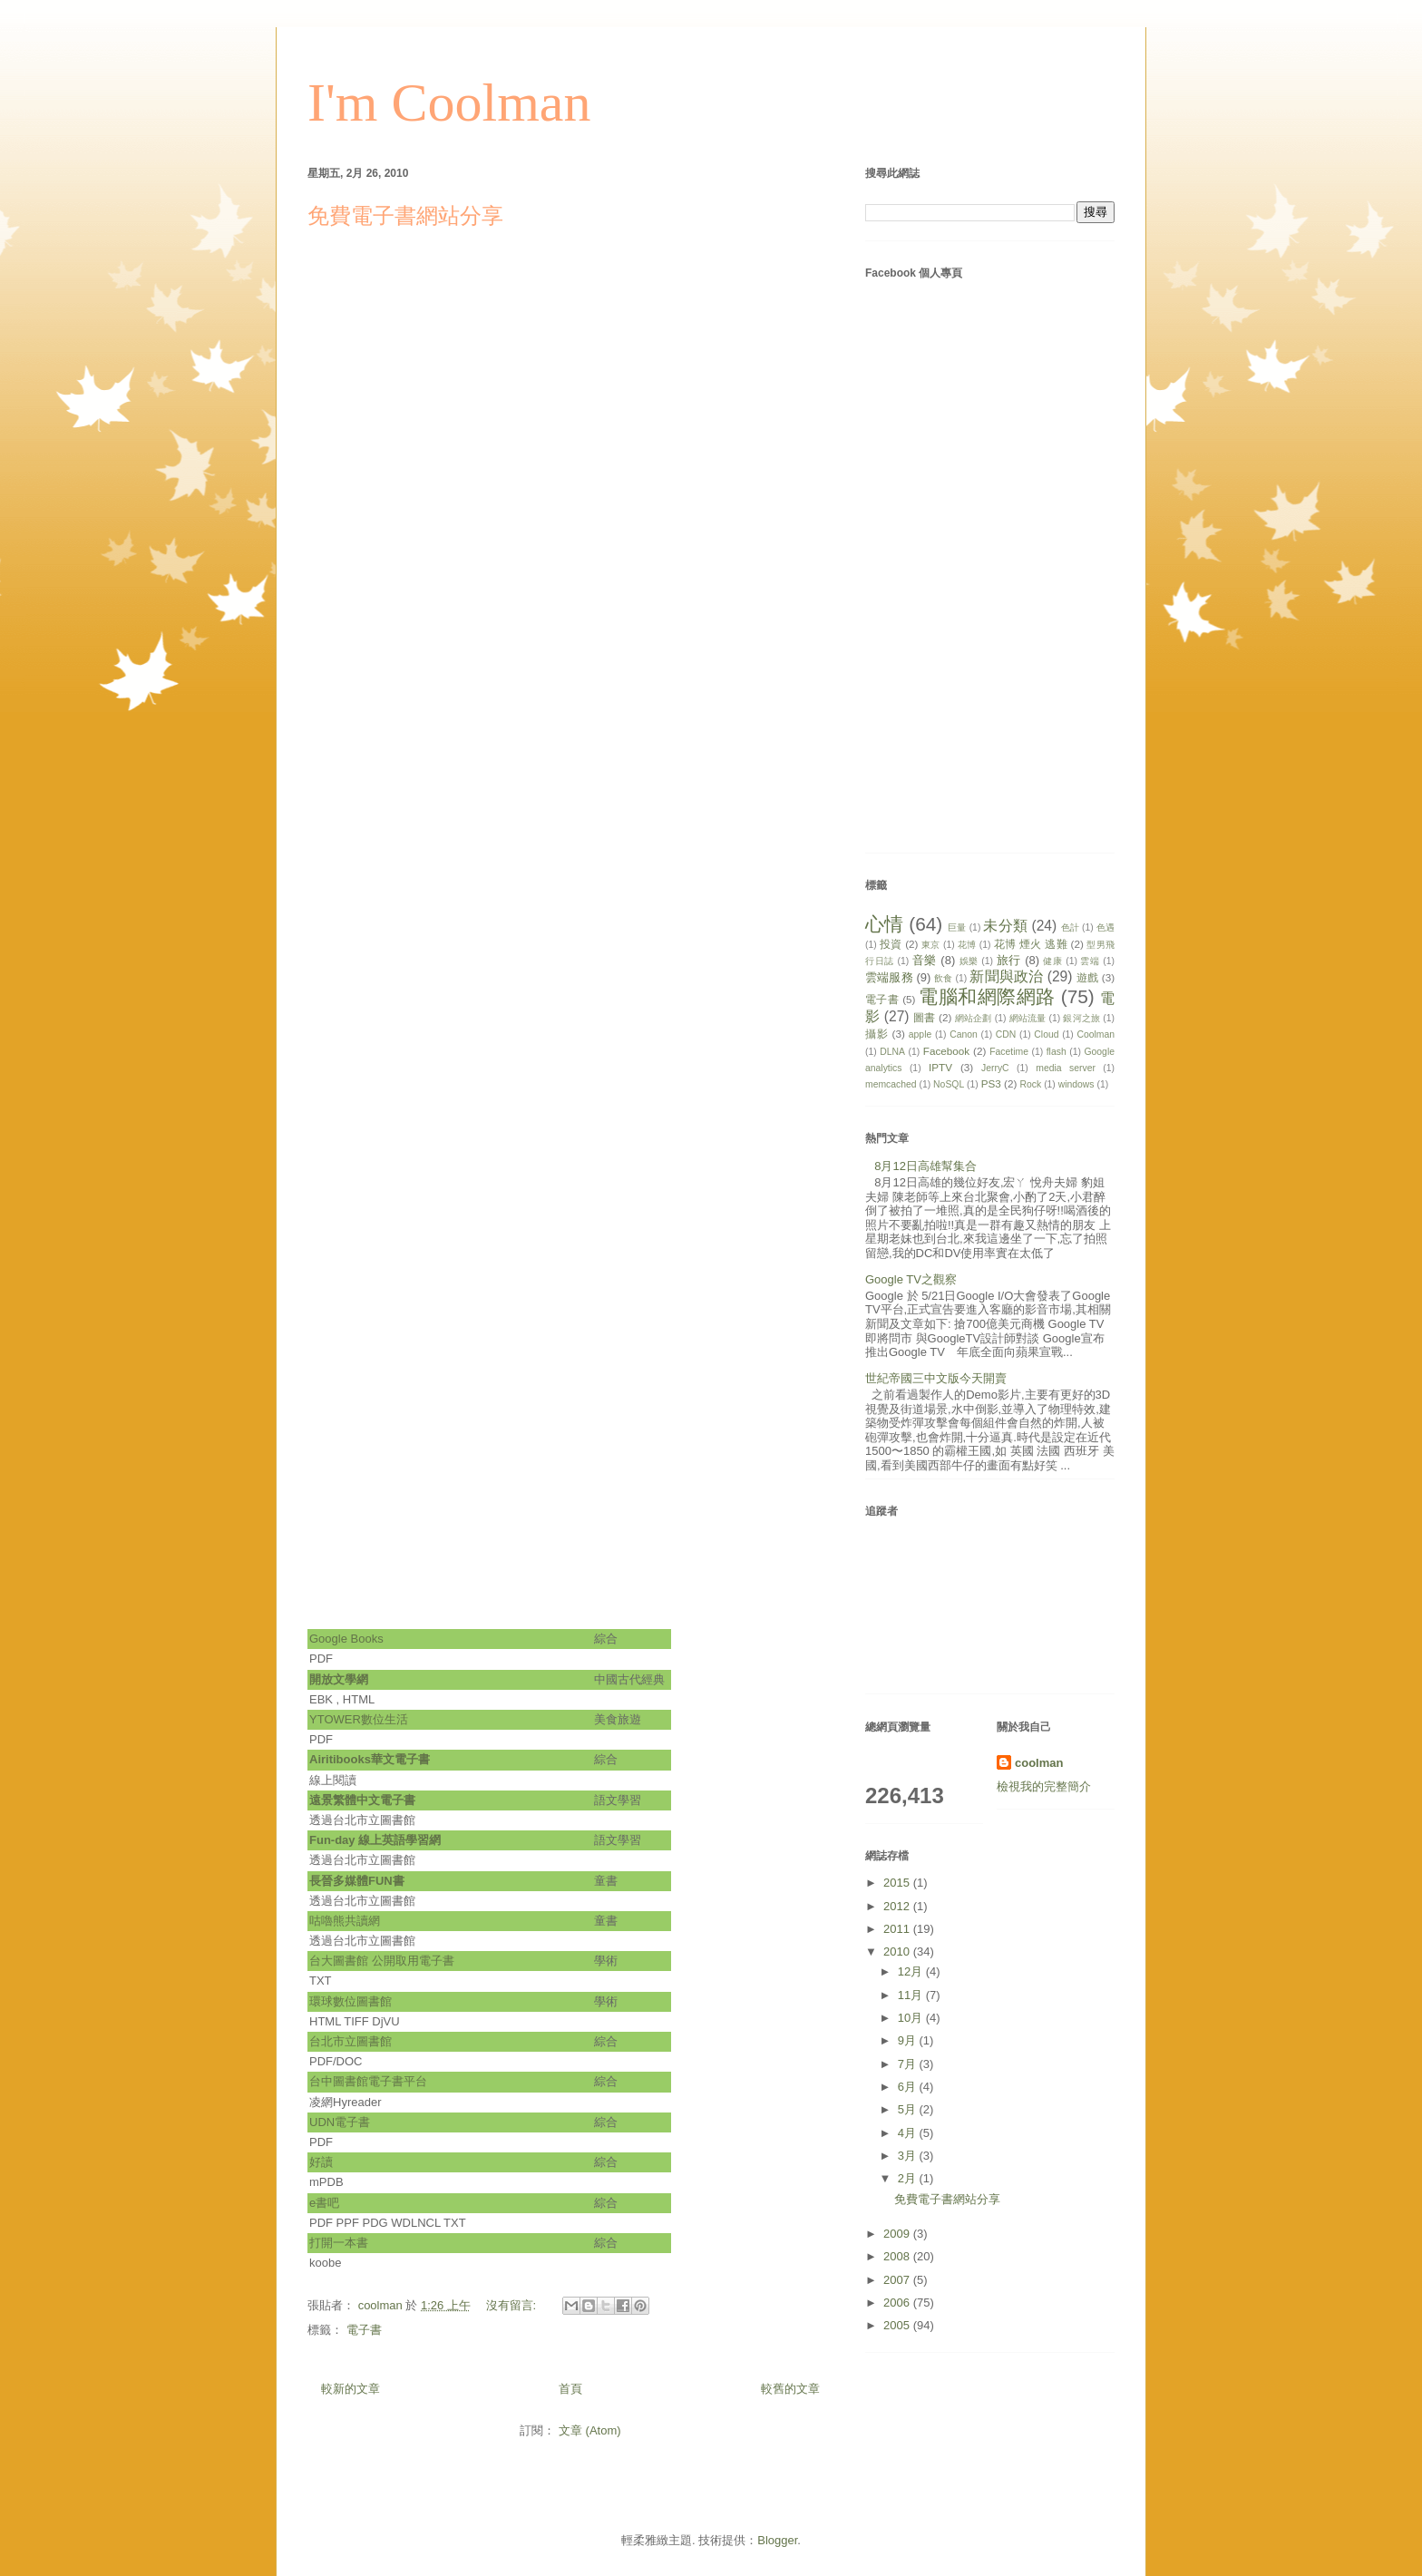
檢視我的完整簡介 (1044, 1786)
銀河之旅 (1081, 1018)
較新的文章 (350, 2388)
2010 (898, 1951)
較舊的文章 (790, 2388)
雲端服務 (889, 977)
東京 (930, 945)
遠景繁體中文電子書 (362, 1800)
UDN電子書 (339, 2122)
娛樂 (969, 961)
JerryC (995, 1068)
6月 (909, 2086)
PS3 (991, 1083)
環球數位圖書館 (350, 2001)
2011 (898, 1929)
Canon (964, 1034)
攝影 (877, 1033)
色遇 (1105, 927)
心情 (884, 923)
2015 (898, 1882)
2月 (909, 2178)
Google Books (346, 1638)
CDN (1006, 1034)
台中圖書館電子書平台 (368, 2081)
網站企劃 (973, 1018)
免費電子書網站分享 (405, 216)
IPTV (940, 1067)
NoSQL (948, 1084)
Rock (1031, 1084)
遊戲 (1087, 977)
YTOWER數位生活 (360, 1719)
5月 (909, 2109)
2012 (898, 1906)
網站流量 (1028, 1018)
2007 (898, 2280)
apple (920, 1034)
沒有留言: (513, 2305)
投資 (891, 944)
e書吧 (324, 2203)
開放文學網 (342, 1679)
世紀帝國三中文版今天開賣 (936, 1378)
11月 (912, 1995)
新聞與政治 (1006, 976)
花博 (967, 945)
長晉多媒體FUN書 (356, 1881)
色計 (1070, 927)
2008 (898, 2256)
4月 (909, 2133)
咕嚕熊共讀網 (344, 1920)
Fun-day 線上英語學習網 (375, 1840)
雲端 (1089, 961)
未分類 (1005, 925)
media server (1066, 1068)
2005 (898, 2325)
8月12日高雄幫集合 (925, 1166)
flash (1056, 1052)
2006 (898, 2302)
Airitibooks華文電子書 (369, 1759)
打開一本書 (338, 2242)
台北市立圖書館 (350, 2041)
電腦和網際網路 (987, 996)
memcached (891, 1084)
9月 (909, 2040)
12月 (912, 1971)
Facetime (1008, 1052)
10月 (912, 2018)
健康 (1052, 961)
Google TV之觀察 (911, 1279)
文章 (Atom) (590, 2430)
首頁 (570, 2388)
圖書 (924, 1017)
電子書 (364, 2330)
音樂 (924, 960)
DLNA (892, 1052)
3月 (909, 2155)
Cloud (1046, 1034)
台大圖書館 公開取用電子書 (381, 1960)
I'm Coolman (448, 102)
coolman (1039, 1763)
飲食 (943, 978)
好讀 (321, 2162)
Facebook (946, 1051)
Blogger (777, 2540)
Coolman (1095, 1034)
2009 (898, 2233)
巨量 (957, 927)
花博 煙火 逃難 (1030, 944)
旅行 (1009, 960)
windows (1076, 1084)
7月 (909, 2064)
